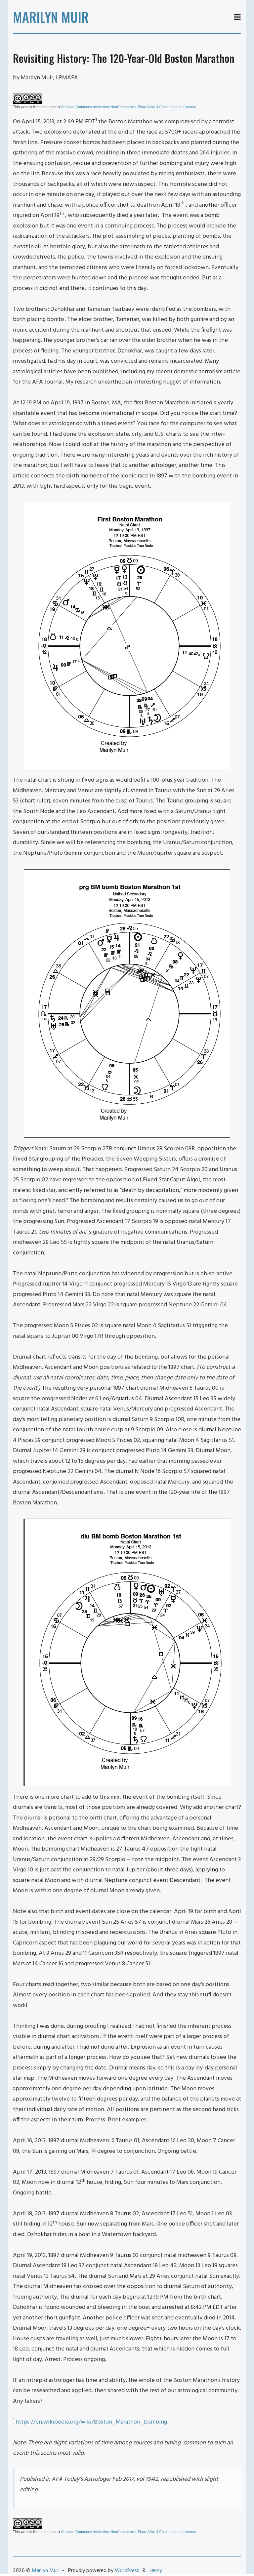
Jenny (156, 2570)
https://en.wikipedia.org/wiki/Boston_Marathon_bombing (91, 2422)
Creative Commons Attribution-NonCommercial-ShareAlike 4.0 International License (128, 107)
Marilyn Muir (51, 17)
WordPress (127, 2570)
